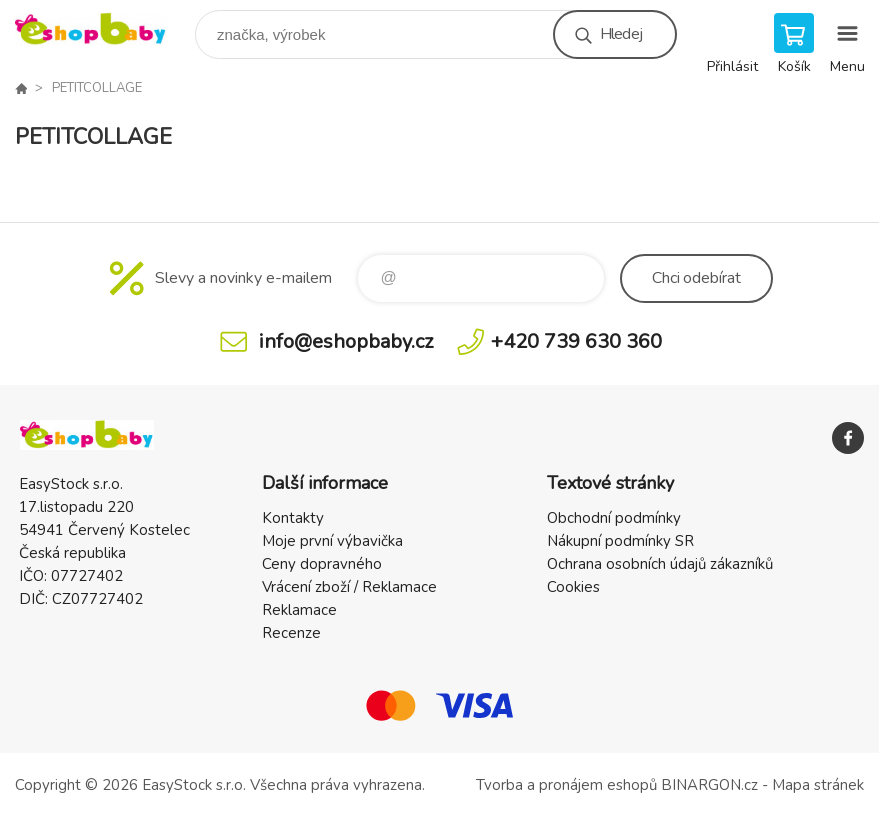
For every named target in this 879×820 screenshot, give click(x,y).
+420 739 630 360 (576, 341)
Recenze (291, 633)
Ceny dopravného (322, 564)
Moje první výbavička (332, 541)
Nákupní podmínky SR (620, 541)
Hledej (621, 34)
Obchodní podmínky (614, 518)
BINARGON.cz (709, 785)
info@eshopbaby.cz (346, 341)
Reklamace (299, 610)
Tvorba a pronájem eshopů (566, 785)
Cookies (573, 587)
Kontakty (293, 518)
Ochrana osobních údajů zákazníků (660, 564)
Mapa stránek (818, 785)
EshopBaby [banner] (103, 29)
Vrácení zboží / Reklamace (349, 587)
